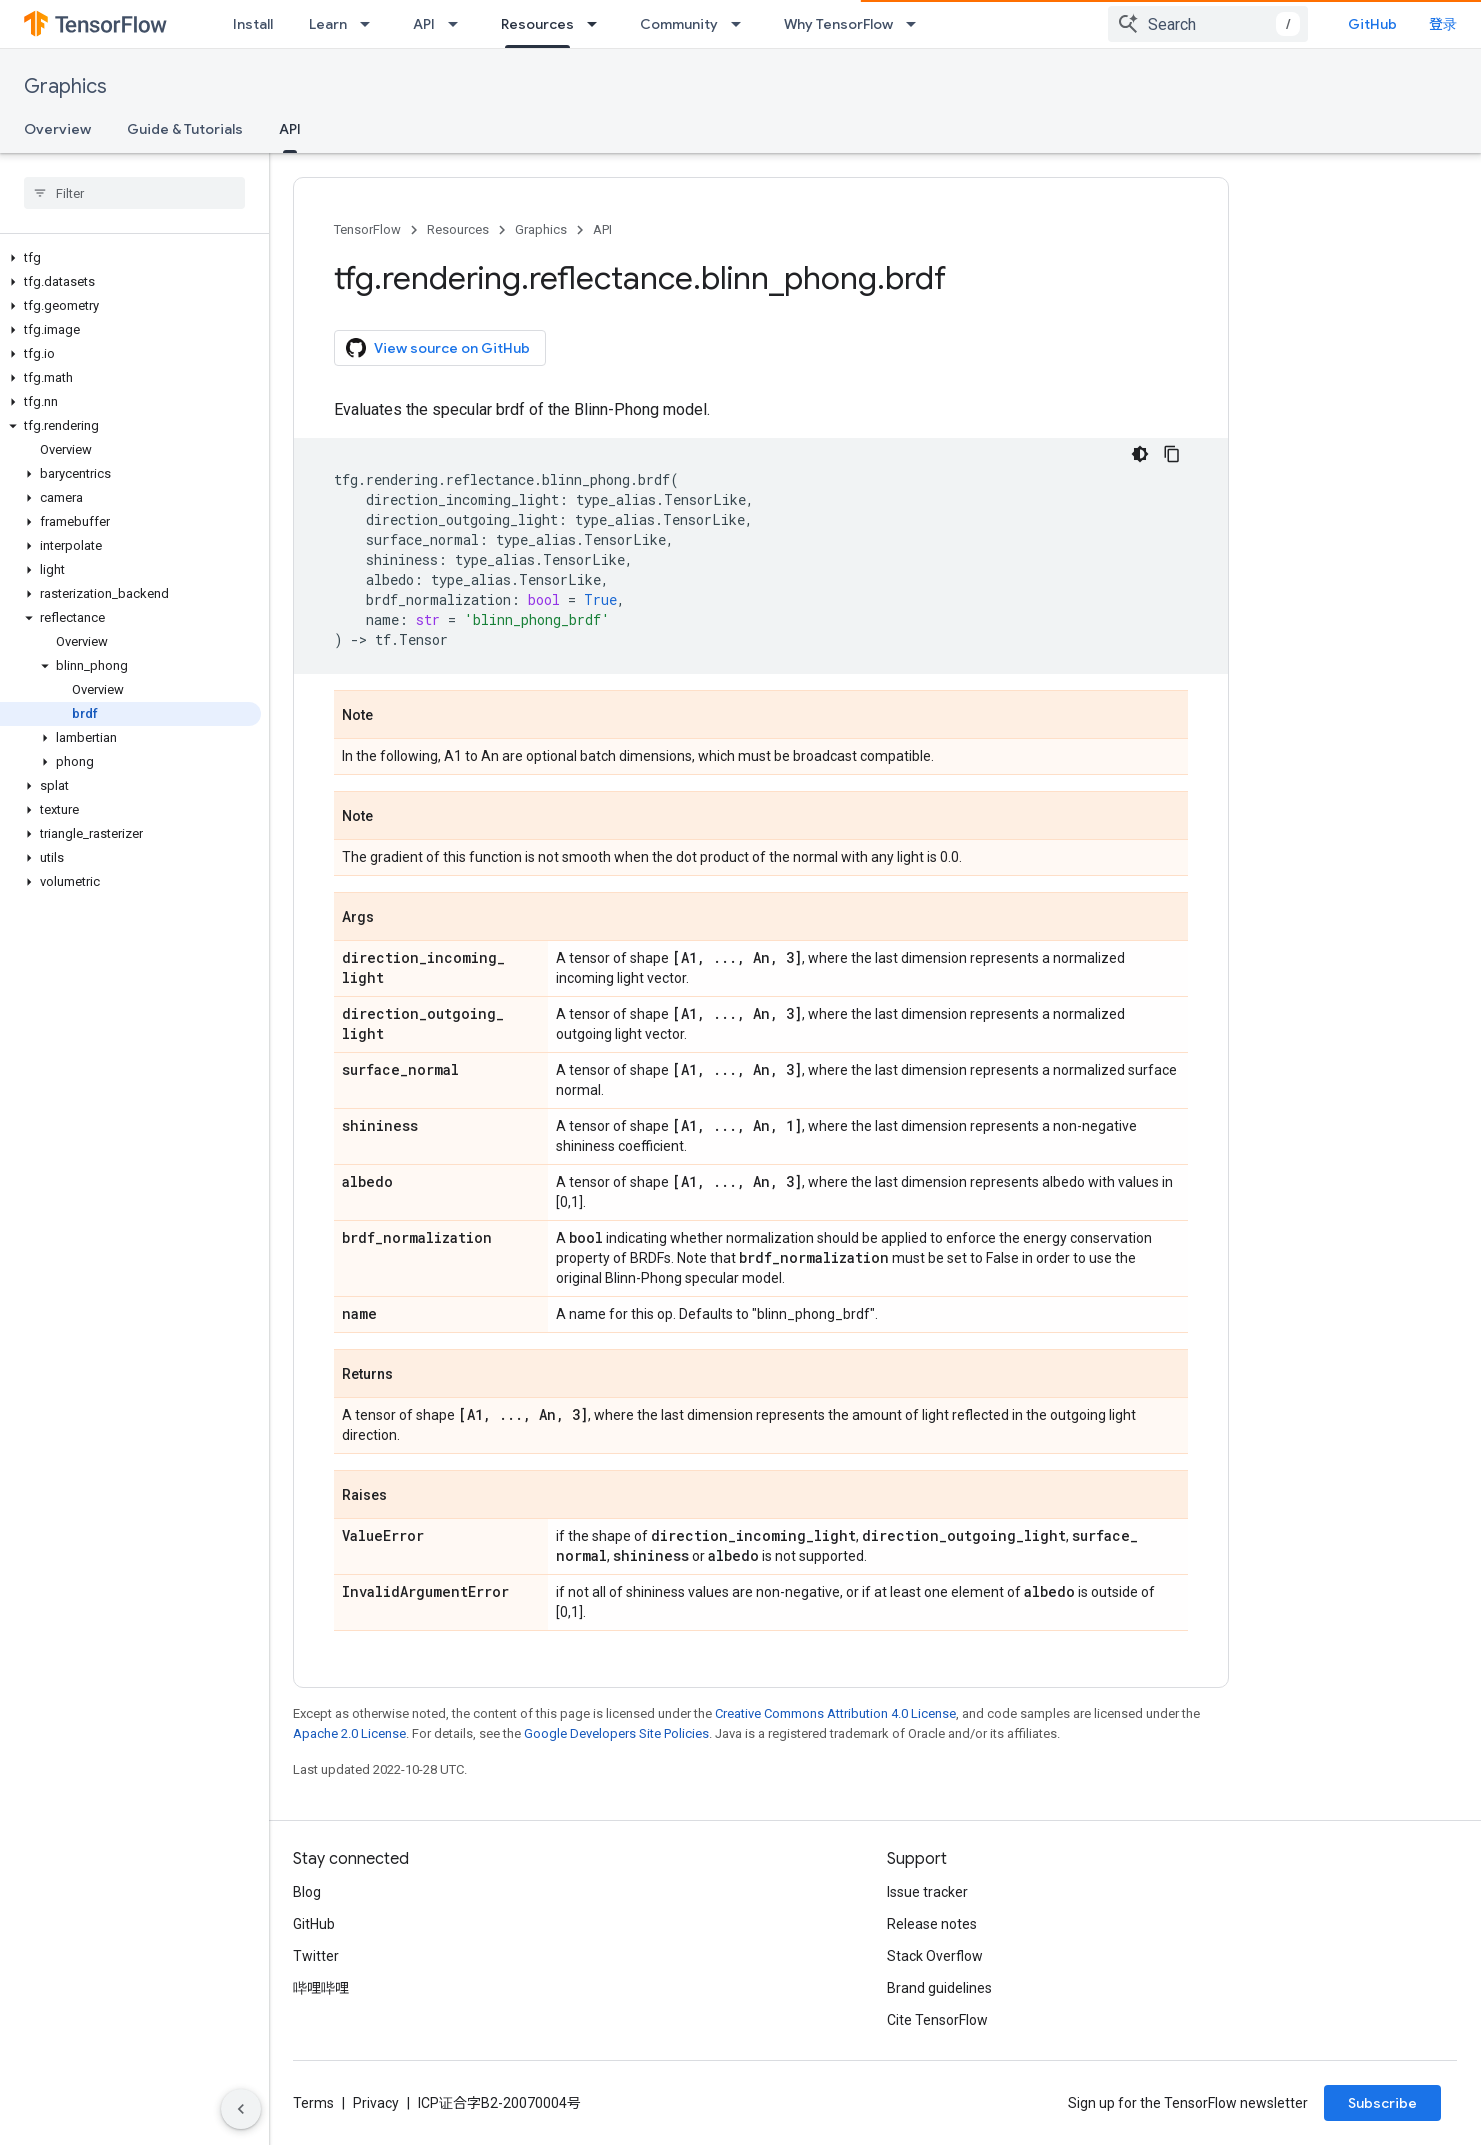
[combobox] (1208, 24)
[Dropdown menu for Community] (742, 24)
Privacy (376, 2103)
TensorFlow (367, 229)
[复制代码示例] (1172, 454)
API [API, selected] (290, 129)
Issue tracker (927, 1892)
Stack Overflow (935, 1956)
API (424, 24)
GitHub (1372, 24)
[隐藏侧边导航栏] (241, 2109)
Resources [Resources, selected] (537, 24)
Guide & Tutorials (185, 129)
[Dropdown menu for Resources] (598, 24)
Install (253, 24)
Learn (328, 24)
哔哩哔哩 (321, 1988)
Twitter (316, 1956)
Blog (307, 1892)
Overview (57, 129)
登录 (1443, 24)
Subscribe (1382, 2103)
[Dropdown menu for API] (459, 24)
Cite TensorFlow (937, 2020)
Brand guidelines (939, 1988)
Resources (458, 229)
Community (679, 24)
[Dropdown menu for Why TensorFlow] (917, 24)
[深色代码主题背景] (1140, 454)
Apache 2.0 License (349, 1733)
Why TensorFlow (838, 24)
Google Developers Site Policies (616, 1733)
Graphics (65, 86)
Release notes (932, 1924)
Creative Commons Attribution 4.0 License (835, 1713)
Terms (313, 2103)
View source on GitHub (438, 348)
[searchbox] (134, 193)
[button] (130, 258)
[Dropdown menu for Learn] (371, 24)
